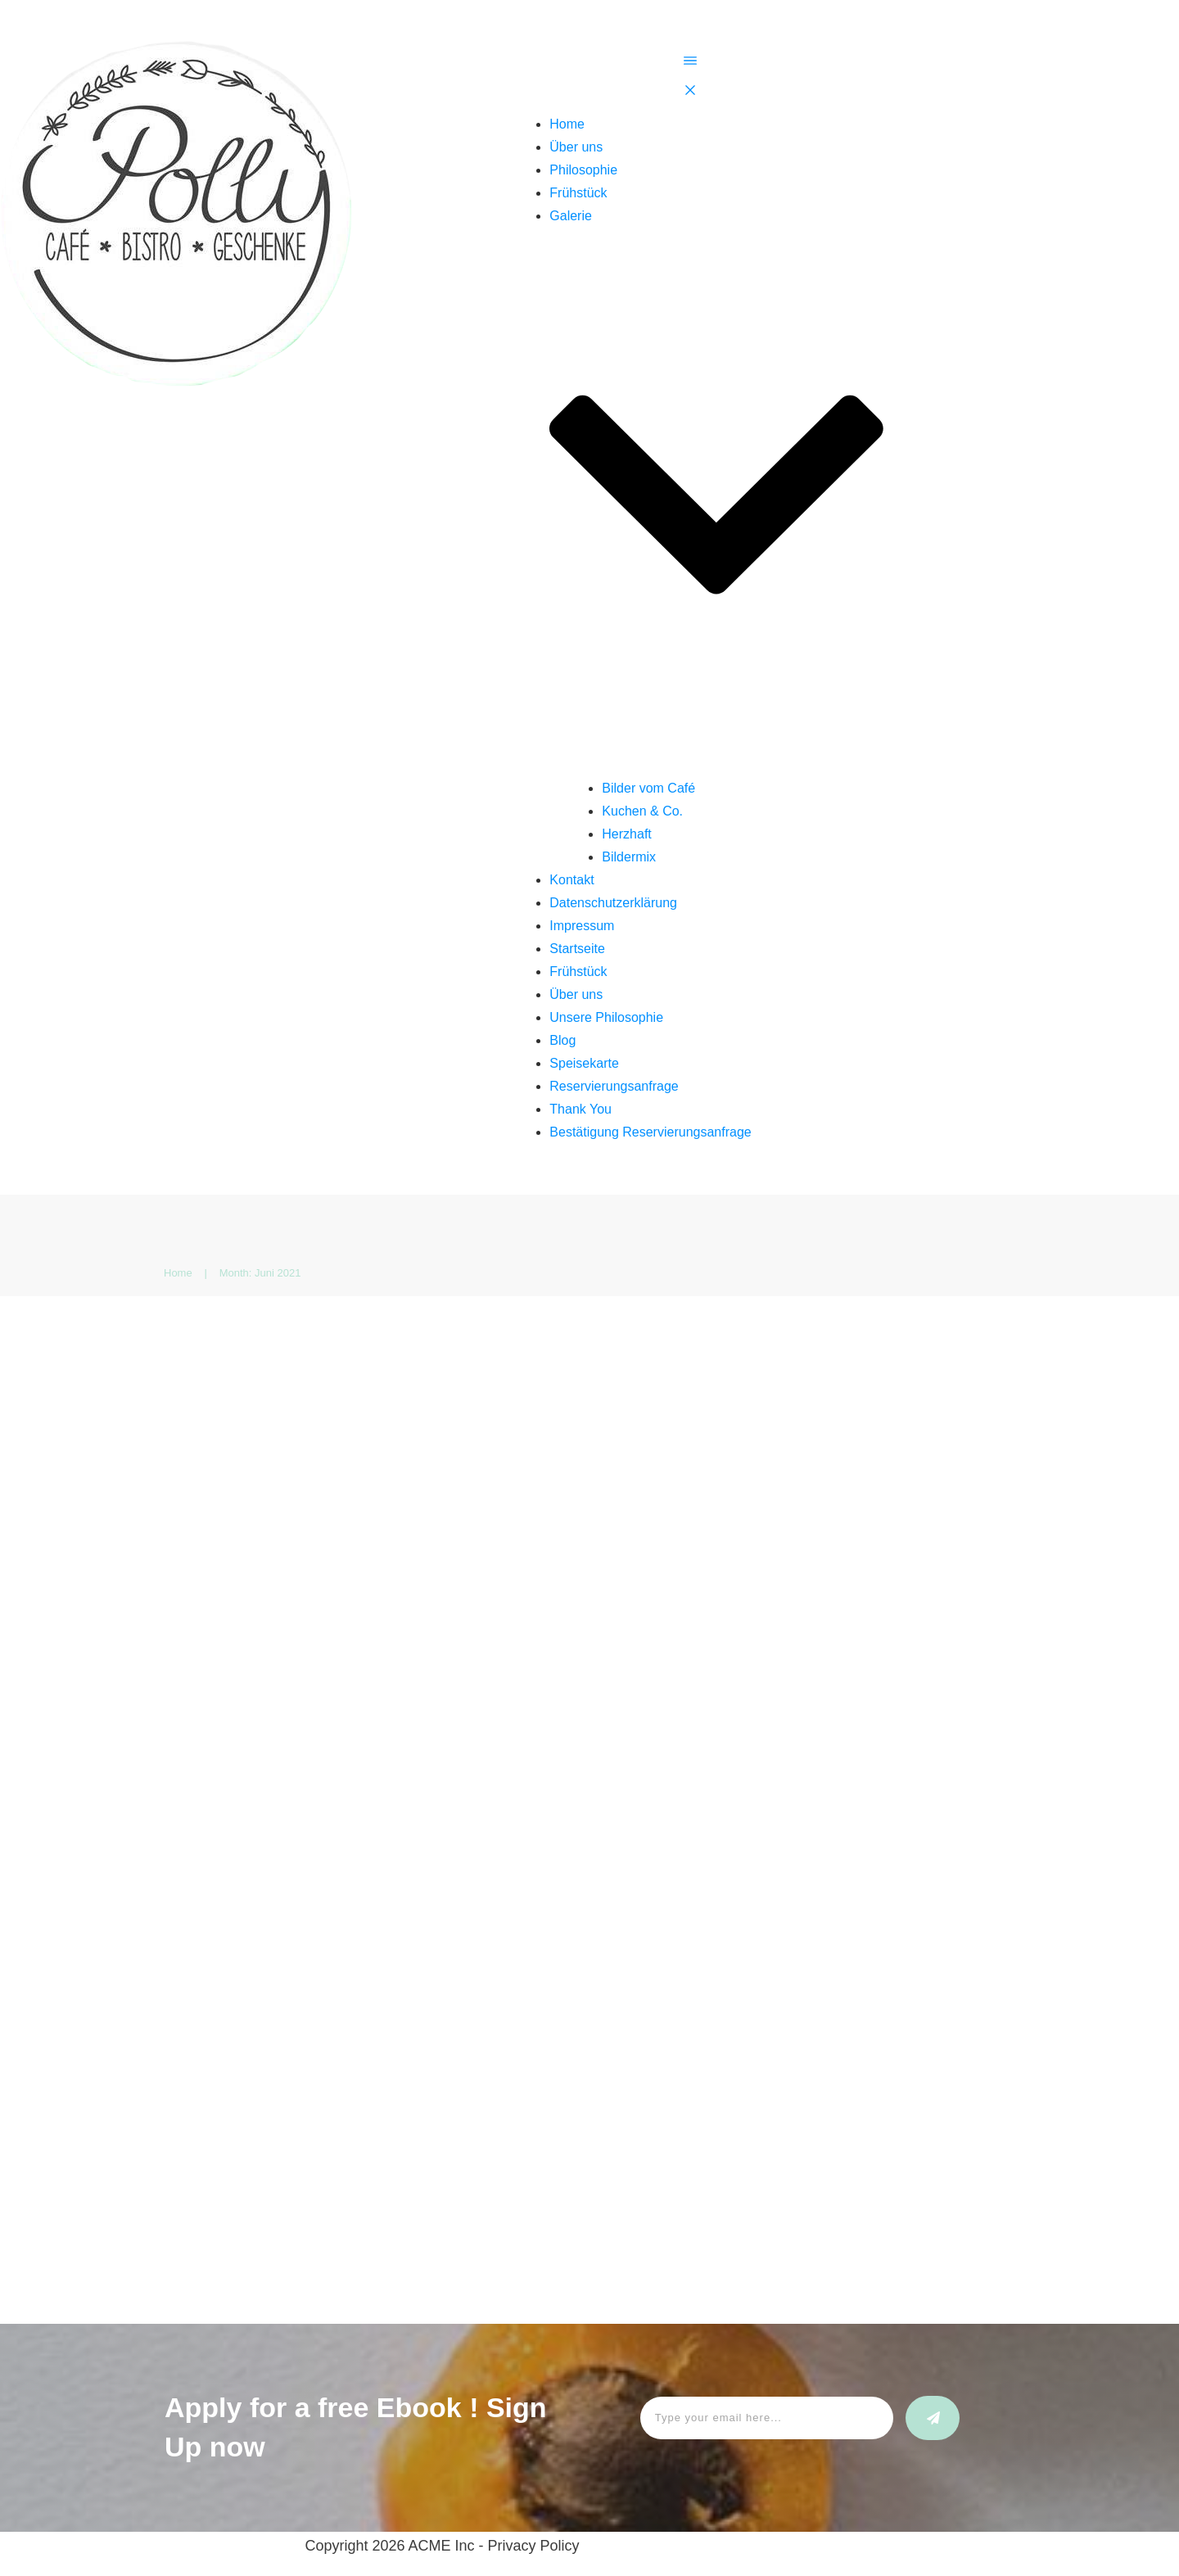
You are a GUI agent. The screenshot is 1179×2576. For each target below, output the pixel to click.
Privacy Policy (534, 2546)
